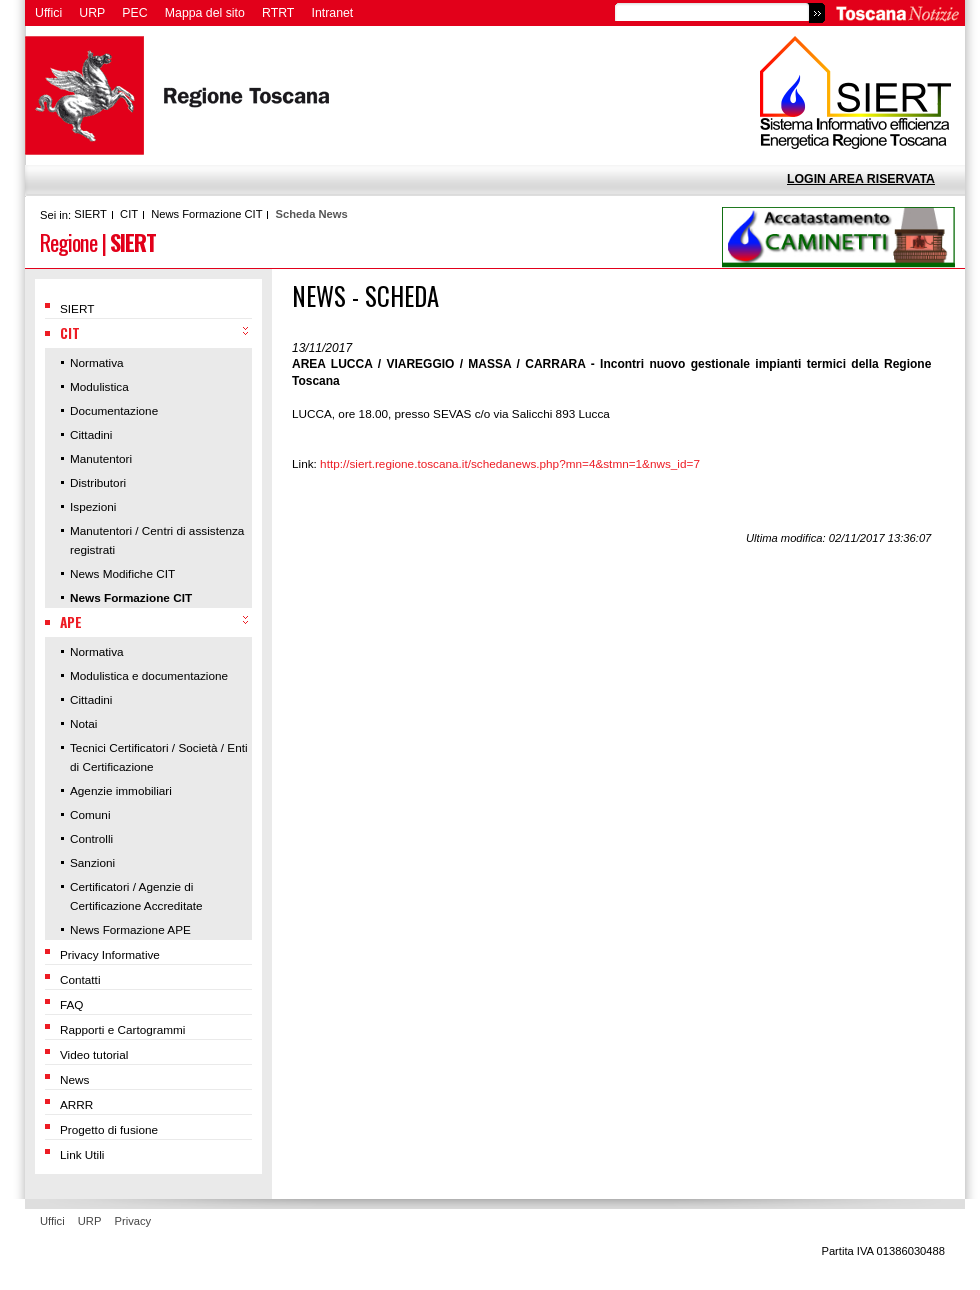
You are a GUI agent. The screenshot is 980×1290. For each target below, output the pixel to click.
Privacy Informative (110, 954)
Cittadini (91, 434)
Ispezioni (93, 506)
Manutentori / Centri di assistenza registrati (157, 540)
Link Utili (82, 1154)
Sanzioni (92, 862)
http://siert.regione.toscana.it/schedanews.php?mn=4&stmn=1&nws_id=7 (510, 463)
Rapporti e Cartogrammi (122, 1029)
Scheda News (312, 214)
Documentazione (114, 410)
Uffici (48, 13)
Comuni (90, 814)
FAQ (72, 1004)
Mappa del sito (205, 13)
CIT (129, 214)
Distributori (98, 482)
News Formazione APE (130, 929)
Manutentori (101, 458)
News (74, 1079)
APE (71, 622)
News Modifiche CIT (122, 573)
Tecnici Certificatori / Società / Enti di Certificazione (159, 757)
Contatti (80, 979)
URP (92, 13)
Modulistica (99, 386)
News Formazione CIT (206, 214)
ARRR (76, 1104)
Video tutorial (94, 1054)
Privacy (133, 1221)
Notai (83, 723)
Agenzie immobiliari (121, 790)
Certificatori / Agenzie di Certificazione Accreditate (136, 896)
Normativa (97, 362)
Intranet (333, 13)
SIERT (90, 214)
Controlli (91, 838)
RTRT (278, 13)
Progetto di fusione (109, 1129)
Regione (68, 241)
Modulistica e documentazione (149, 675)
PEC (134, 13)
